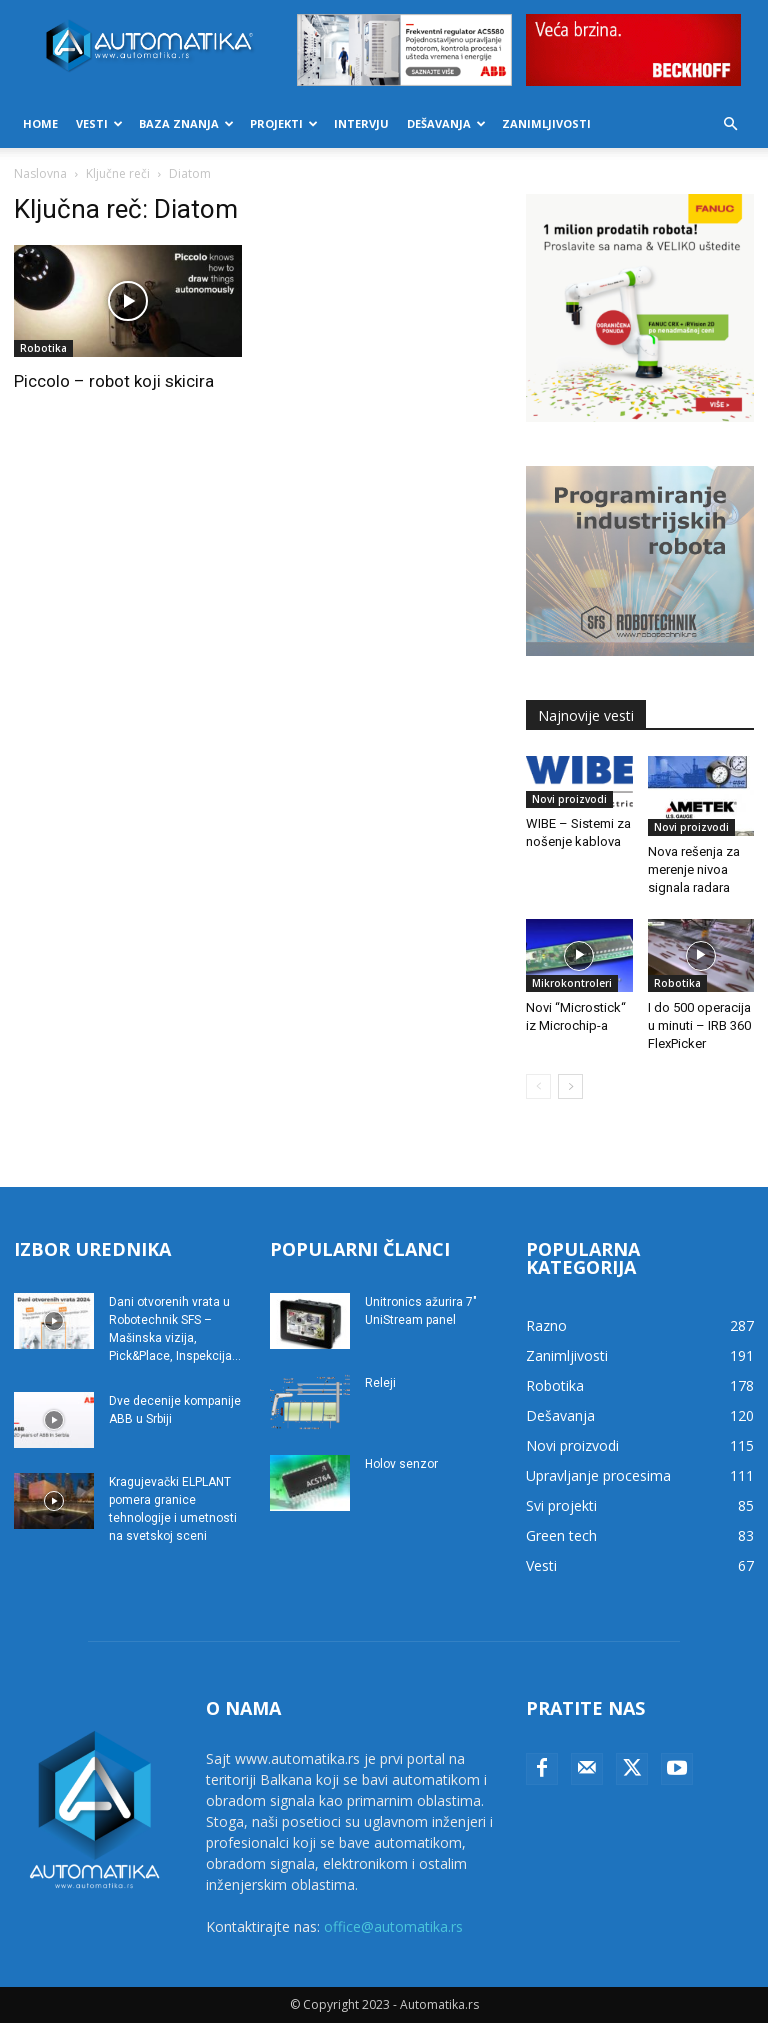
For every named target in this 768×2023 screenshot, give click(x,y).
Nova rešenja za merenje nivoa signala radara (694, 869)
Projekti (284, 123)
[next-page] (570, 1086)
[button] (730, 124)
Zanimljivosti (546, 123)
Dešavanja (446, 123)
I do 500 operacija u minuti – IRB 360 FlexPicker (699, 1025)
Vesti (99, 123)
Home (40, 123)
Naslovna (40, 173)
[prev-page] (538, 1086)
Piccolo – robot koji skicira (114, 381)
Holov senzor (401, 1464)
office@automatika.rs (393, 1926)
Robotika (43, 348)
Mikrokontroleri (572, 983)
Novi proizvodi (569, 799)
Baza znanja (186, 123)
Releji (380, 1383)
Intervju (361, 123)
